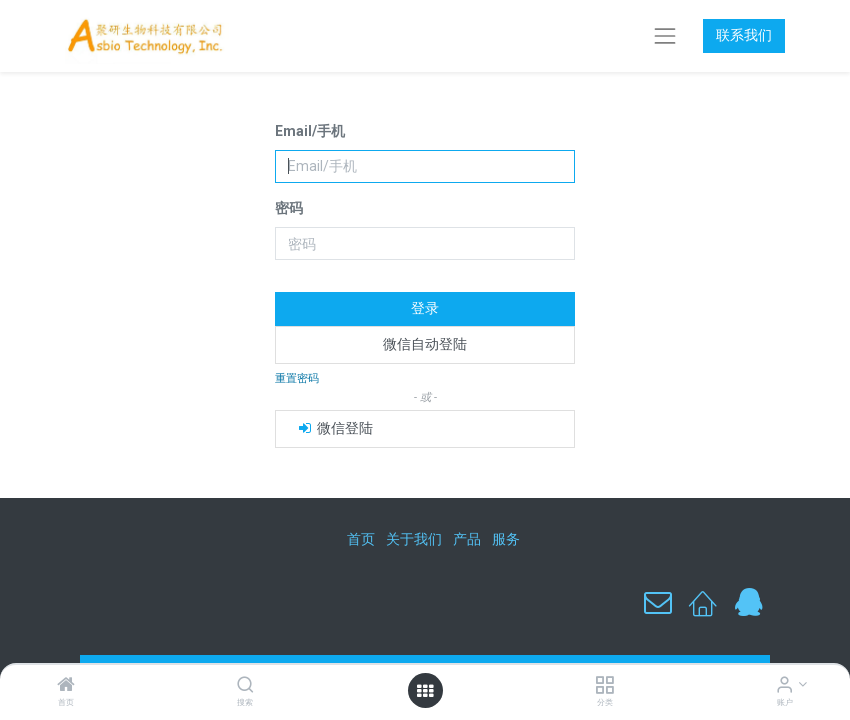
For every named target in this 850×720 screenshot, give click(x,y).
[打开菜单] (425, 691)
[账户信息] (784, 686)
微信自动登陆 (425, 344)
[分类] (604, 686)
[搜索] (245, 686)
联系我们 (744, 35)
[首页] (66, 686)
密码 (289, 208)
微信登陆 (334, 428)
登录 (425, 308)
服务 (506, 539)
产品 (467, 539)
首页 (361, 539)
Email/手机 (310, 131)
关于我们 (414, 539)
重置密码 (297, 378)
